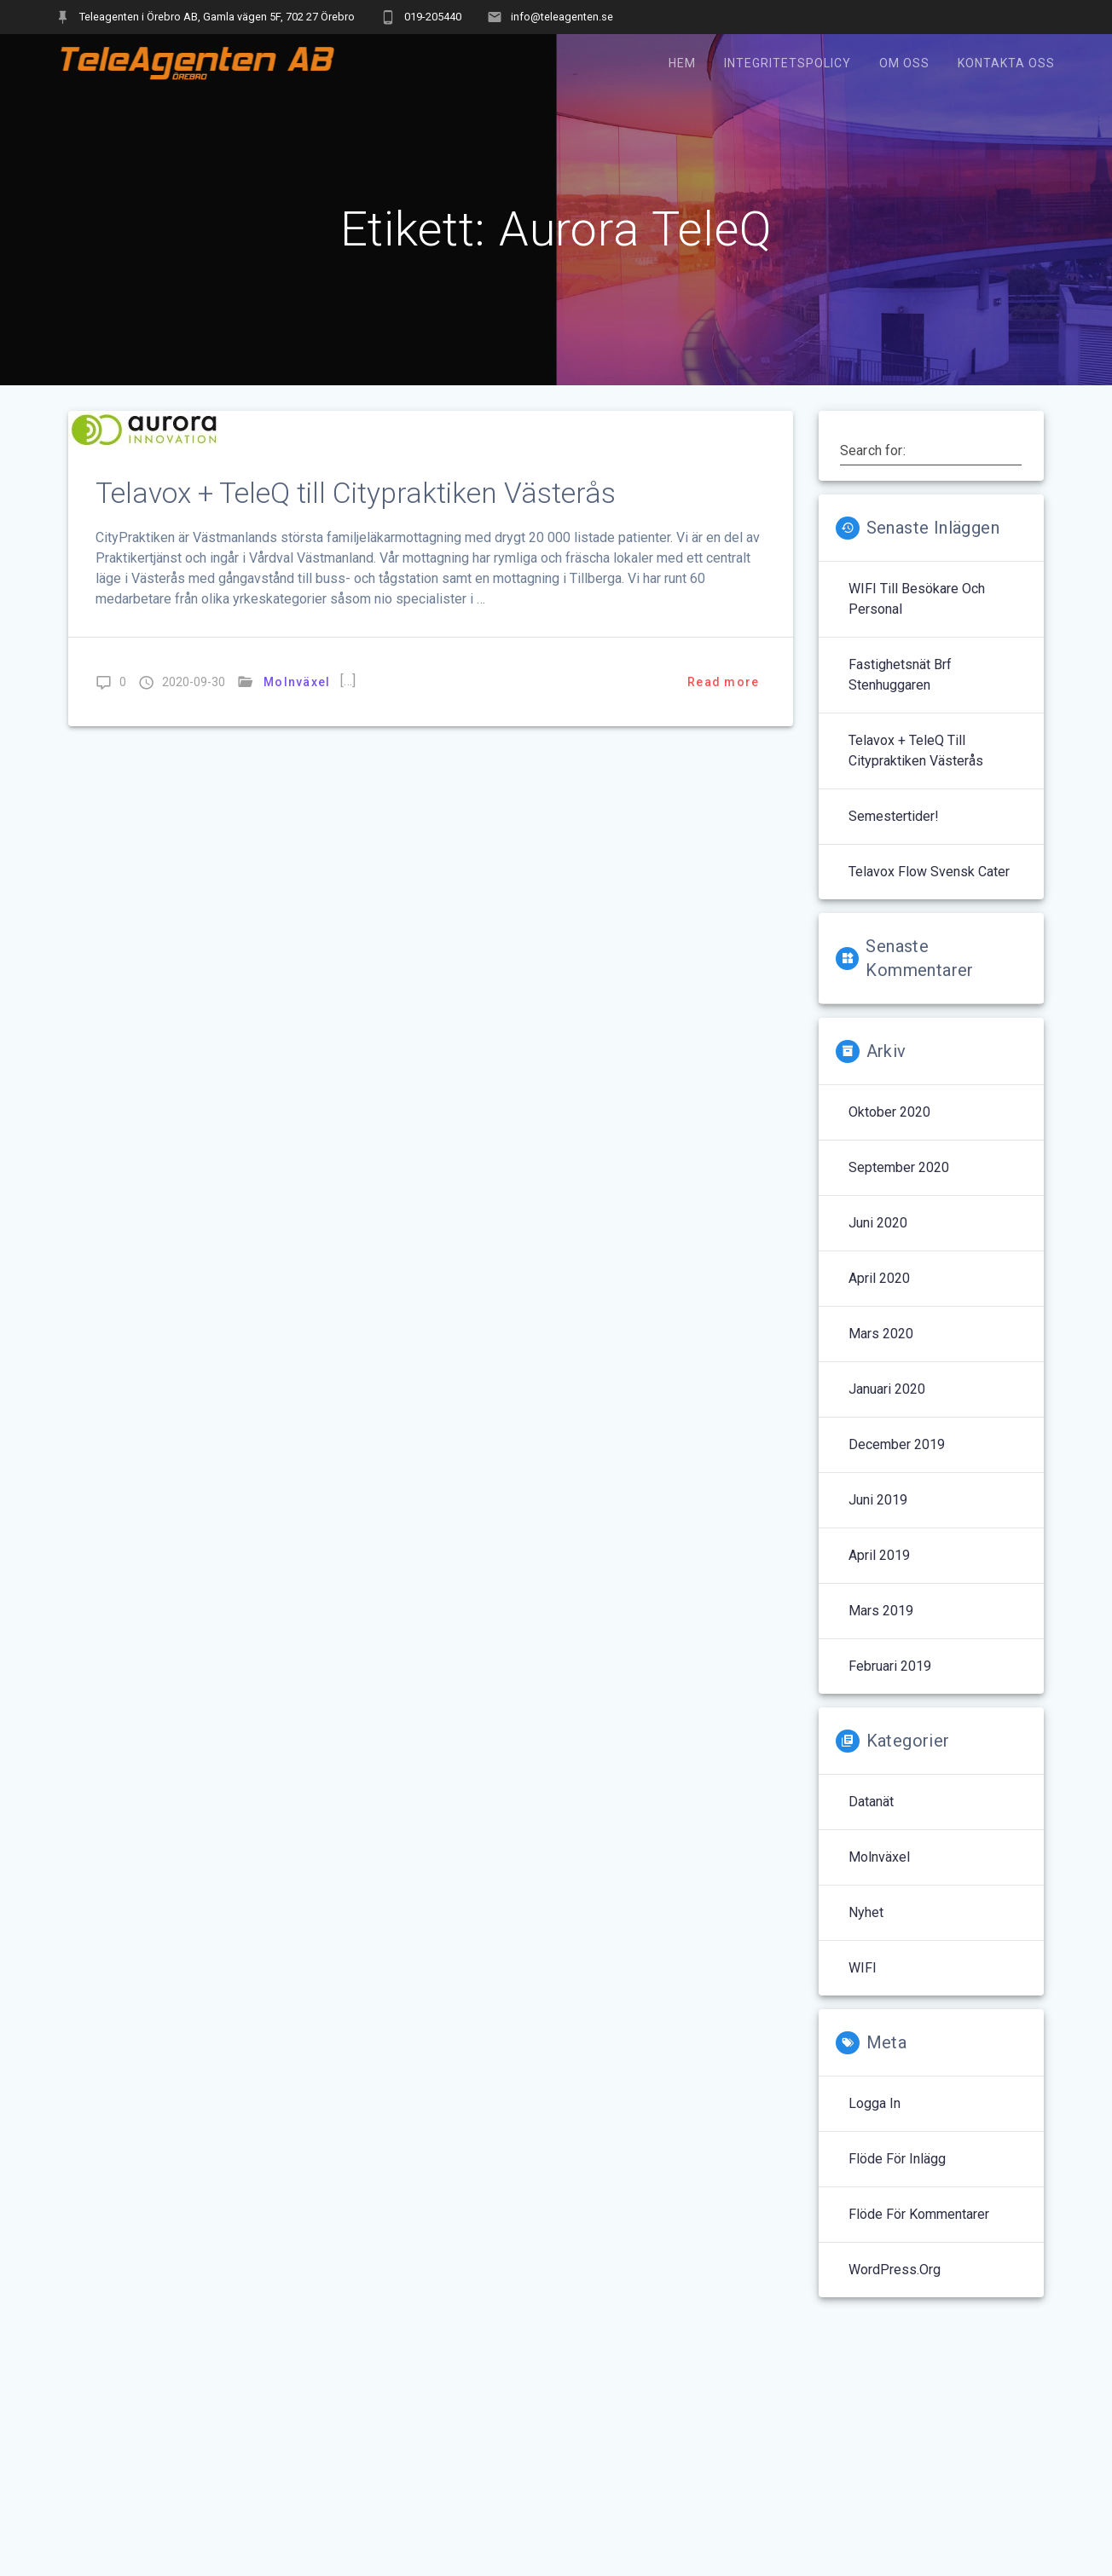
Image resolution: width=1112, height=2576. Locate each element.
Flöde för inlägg (897, 2159)
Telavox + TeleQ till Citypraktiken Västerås (356, 493)
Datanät (871, 1801)
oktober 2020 (889, 1112)
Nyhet (865, 1912)
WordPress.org (894, 2269)
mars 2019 (880, 1611)
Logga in (874, 2103)
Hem (682, 63)
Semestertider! (893, 816)
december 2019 (896, 1444)
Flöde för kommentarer (918, 2214)
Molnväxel (297, 682)
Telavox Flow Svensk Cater (929, 871)
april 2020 (879, 1278)
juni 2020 (877, 1223)
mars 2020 (880, 1334)
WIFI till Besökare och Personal (916, 598)
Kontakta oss (1006, 63)
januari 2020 (886, 1389)
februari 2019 (889, 1666)
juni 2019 (877, 1500)
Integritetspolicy (787, 63)
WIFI (862, 1968)
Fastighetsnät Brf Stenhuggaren (900, 674)
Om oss (904, 63)
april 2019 (879, 1555)
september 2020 (898, 1167)
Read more (723, 682)
